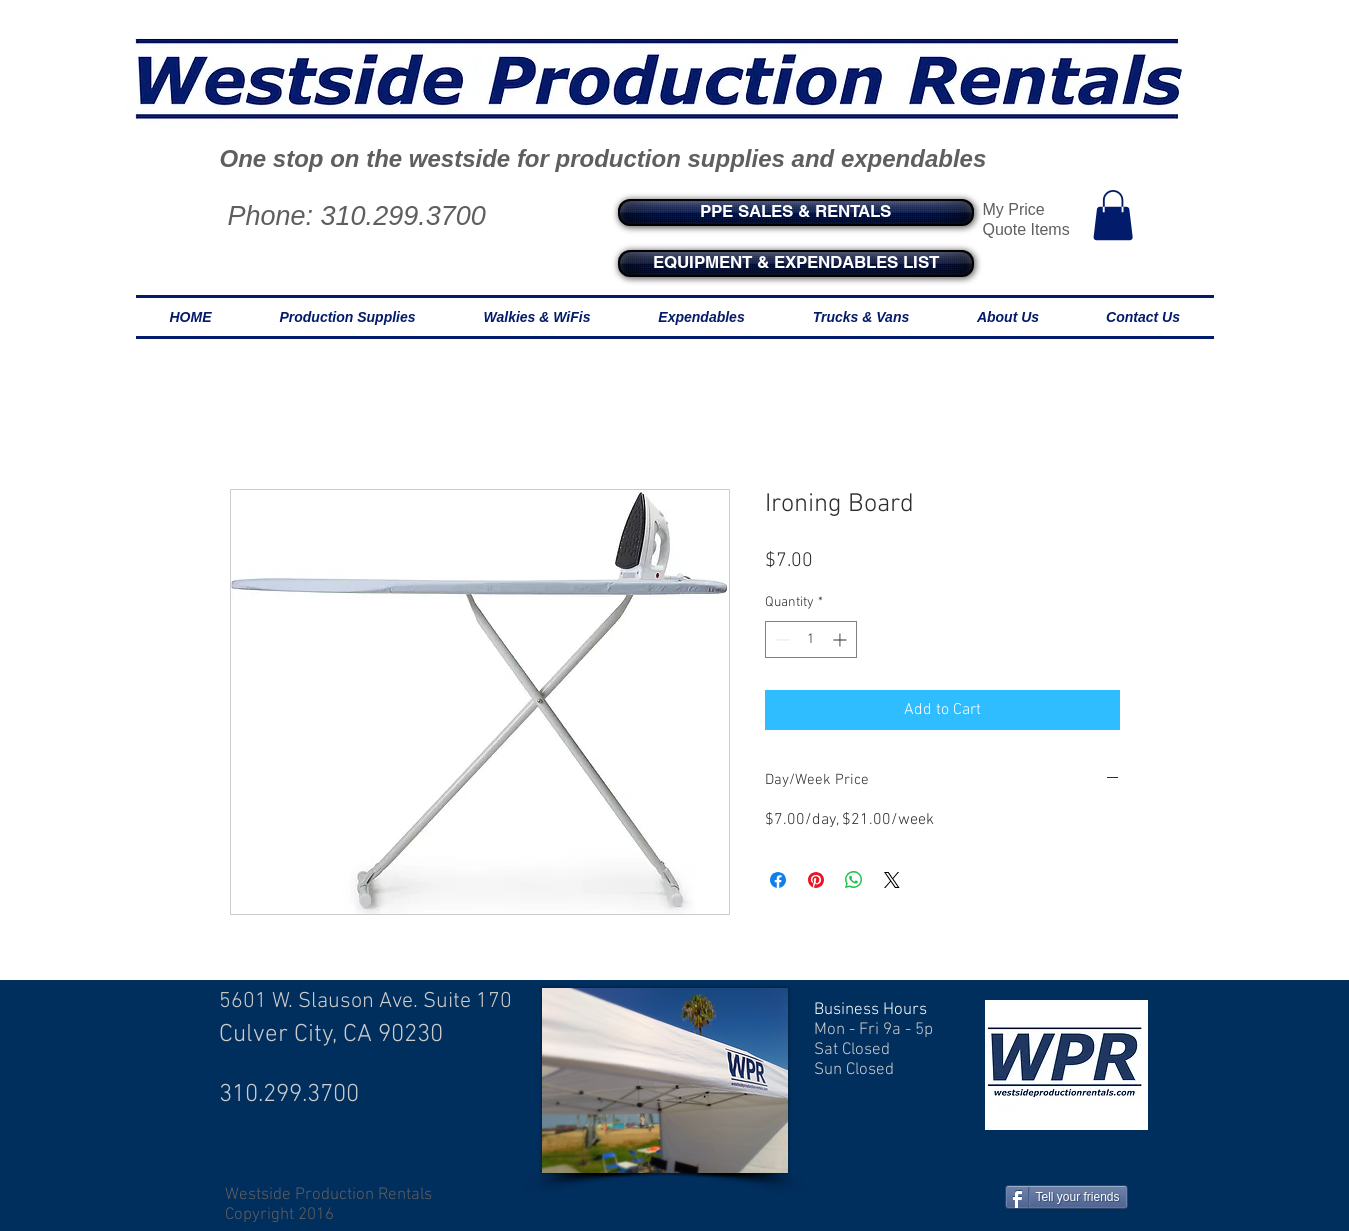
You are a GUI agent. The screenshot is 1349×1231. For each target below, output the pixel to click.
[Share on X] (892, 880)
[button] (1113, 215)
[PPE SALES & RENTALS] (796, 212)
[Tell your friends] (1066, 1197)
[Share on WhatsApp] (854, 880)
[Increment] (841, 639)
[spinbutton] (811, 639)
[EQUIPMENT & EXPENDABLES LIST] (796, 263)
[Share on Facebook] (778, 880)
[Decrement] (780, 639)
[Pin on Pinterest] (816, 880)
